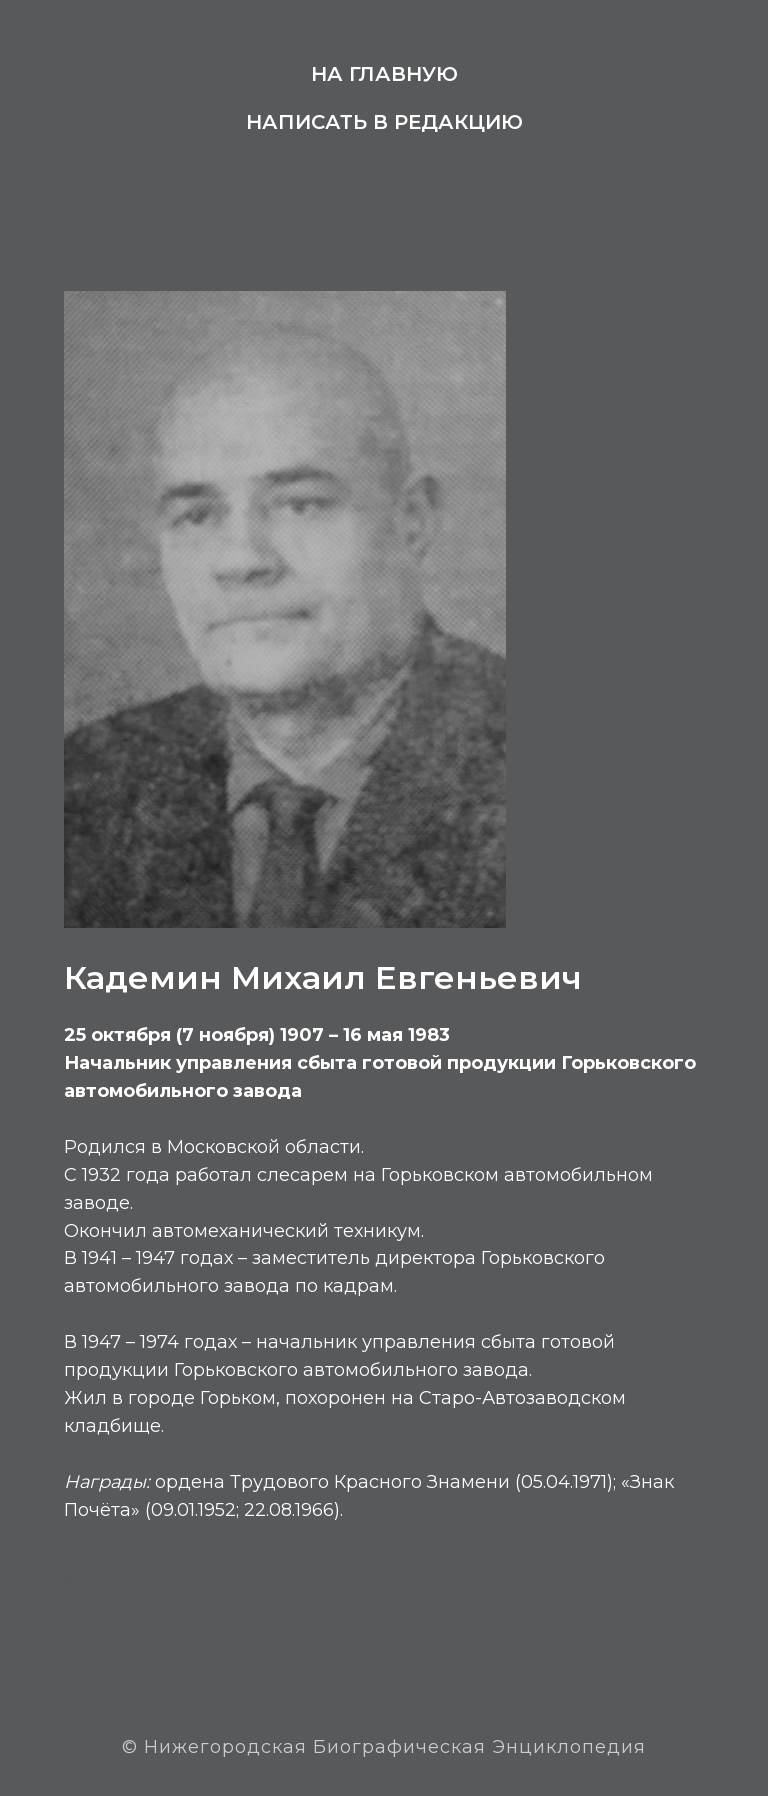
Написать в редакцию (384, 122)
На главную (384, 74)
